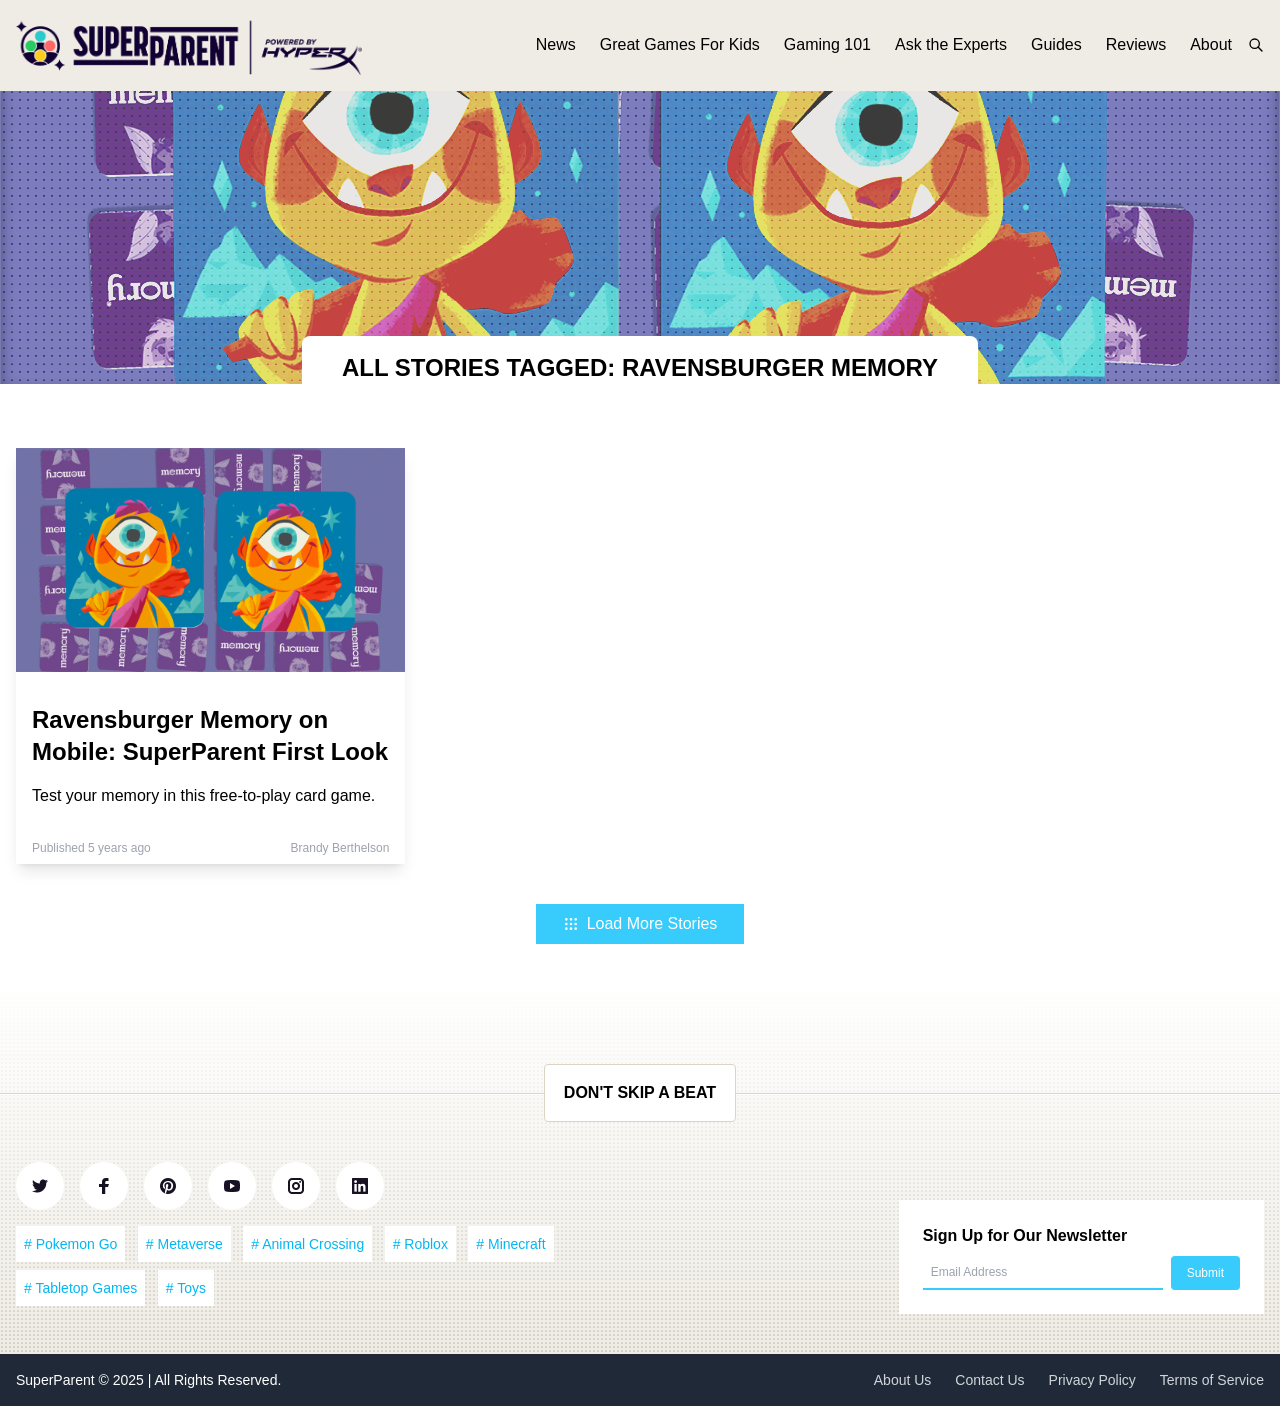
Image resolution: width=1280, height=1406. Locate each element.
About (1211, 47)
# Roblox (420, 1244)
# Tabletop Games (80, 1288)
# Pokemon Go (70, 1244)
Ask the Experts (951, 47)
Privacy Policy (1092, 1380)
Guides (1056, 47)
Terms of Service (1212, 1380)
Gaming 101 (827, 47)
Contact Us (989, 1380)
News (556, 47)
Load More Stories (640, 923)
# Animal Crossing (307, 1244)
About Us (903, 1380)
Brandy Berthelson (340, 848)
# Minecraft (510, 1244)
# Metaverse (184, 1244)
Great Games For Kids (680, 47)
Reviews (1136, 47)
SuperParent (57, 1380)
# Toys (186, 1288)
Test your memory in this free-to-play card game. (203, 795)
